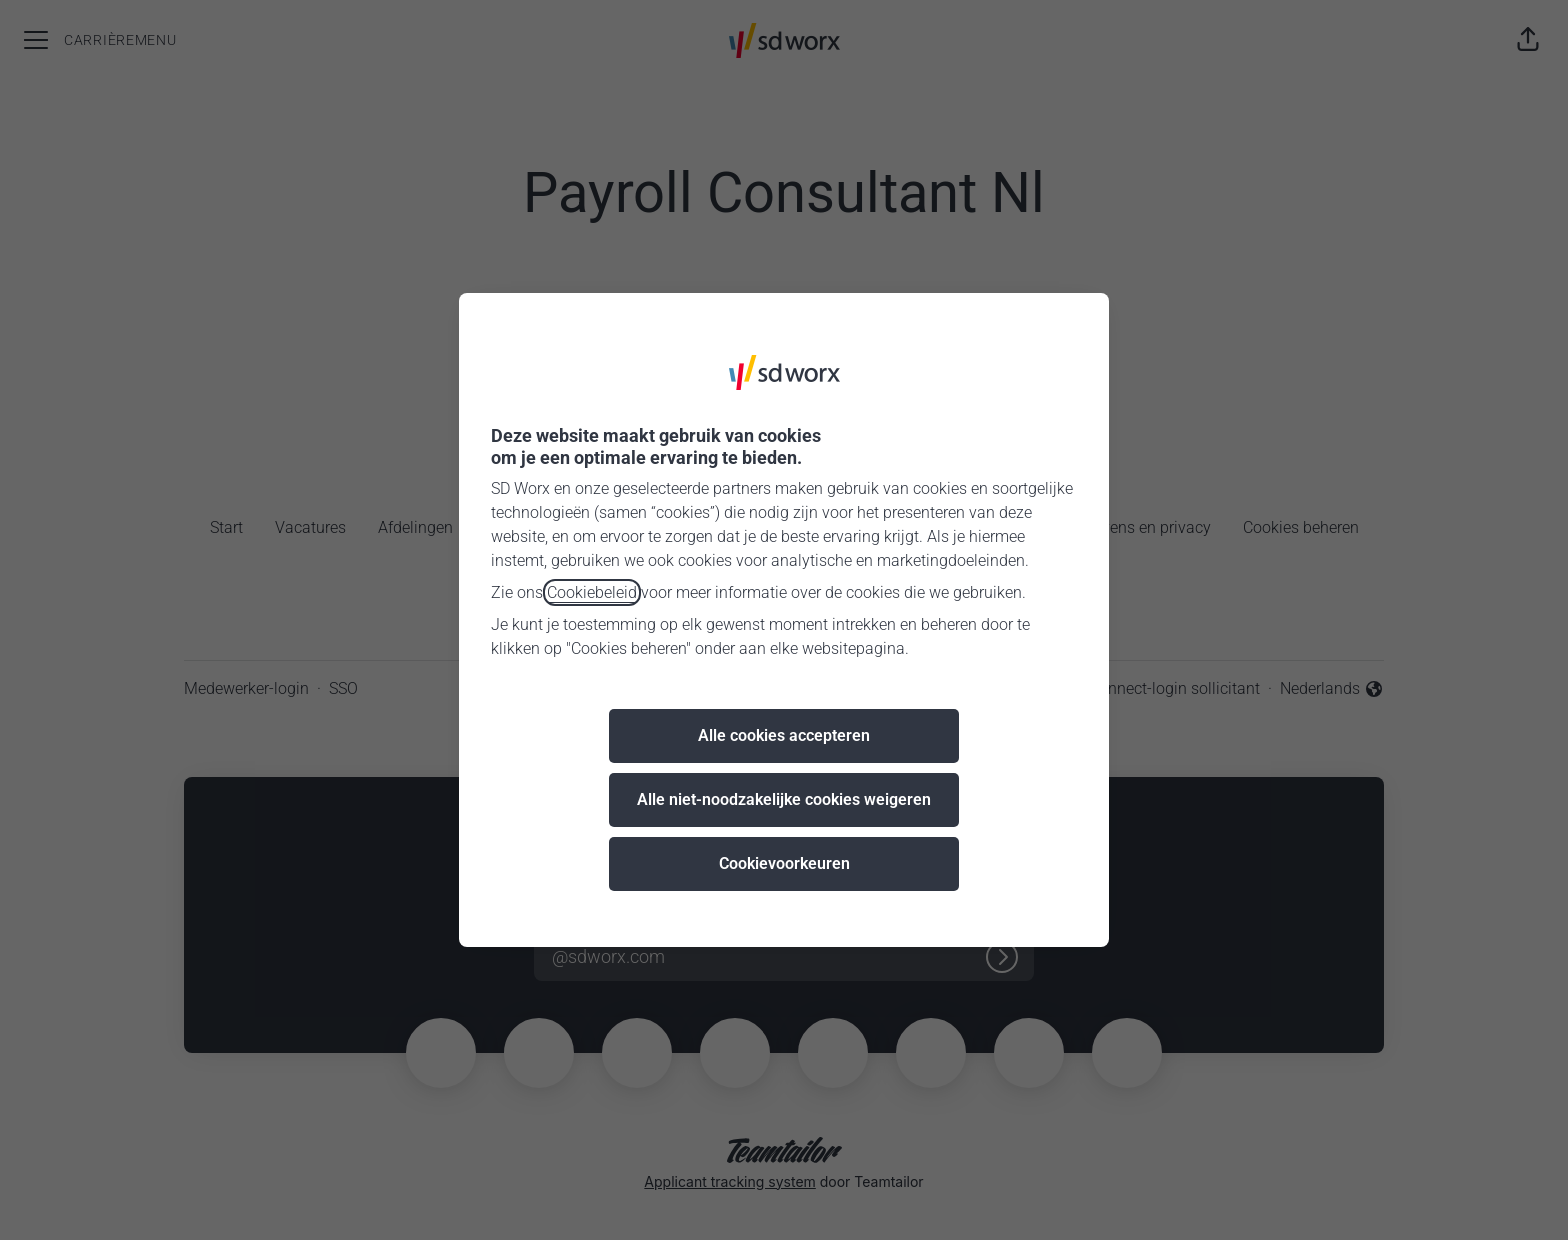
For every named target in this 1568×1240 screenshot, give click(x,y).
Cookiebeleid (592, 592)
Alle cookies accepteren (784, 735)
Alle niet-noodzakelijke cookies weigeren (784, 799)
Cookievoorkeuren (784, 863)
